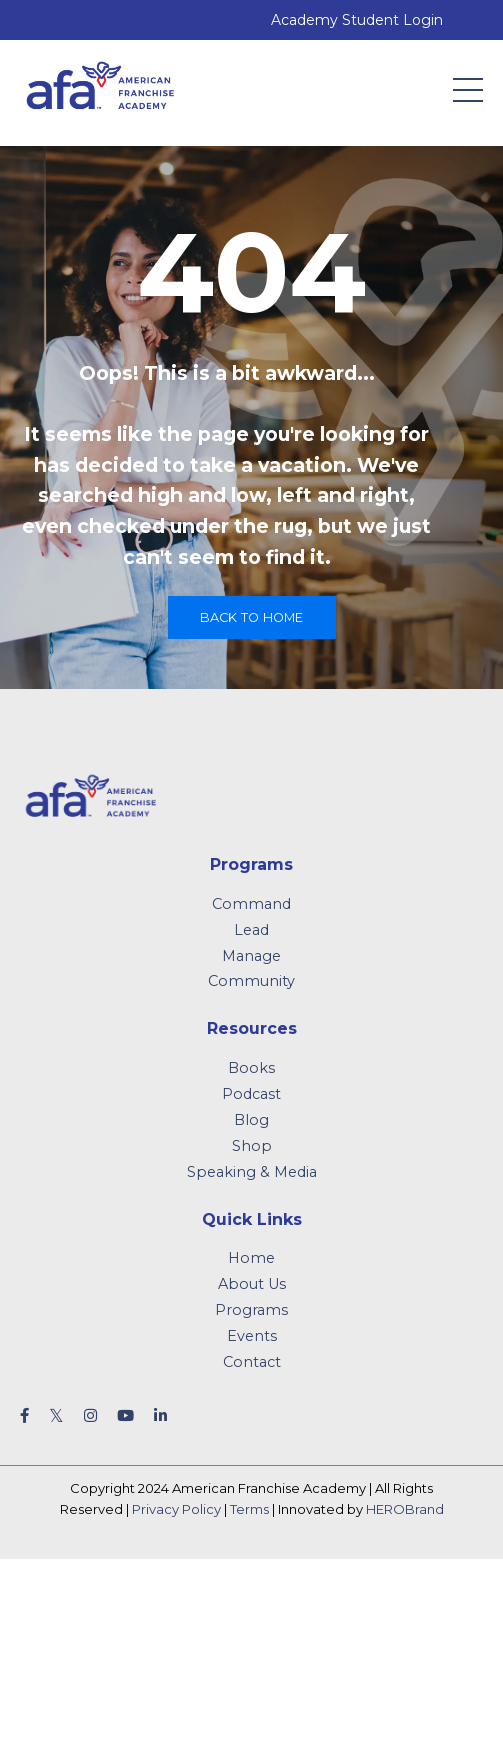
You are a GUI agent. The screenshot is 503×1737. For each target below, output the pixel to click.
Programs (251, 1310)
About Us (252, 1284)
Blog (251, 1120)
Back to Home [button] (252, 617)
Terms (249, 1509)
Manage (251, 956)
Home (251, 1258)
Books (251, 1068)
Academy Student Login (357, 20)
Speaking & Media (252, 1172)
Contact (252, 1362)
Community (251, 981)
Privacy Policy (176, 1509)
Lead (251, 930)
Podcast (251, 1094)
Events (252, 1336)
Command (251, 904)
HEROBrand (405, 1509)
